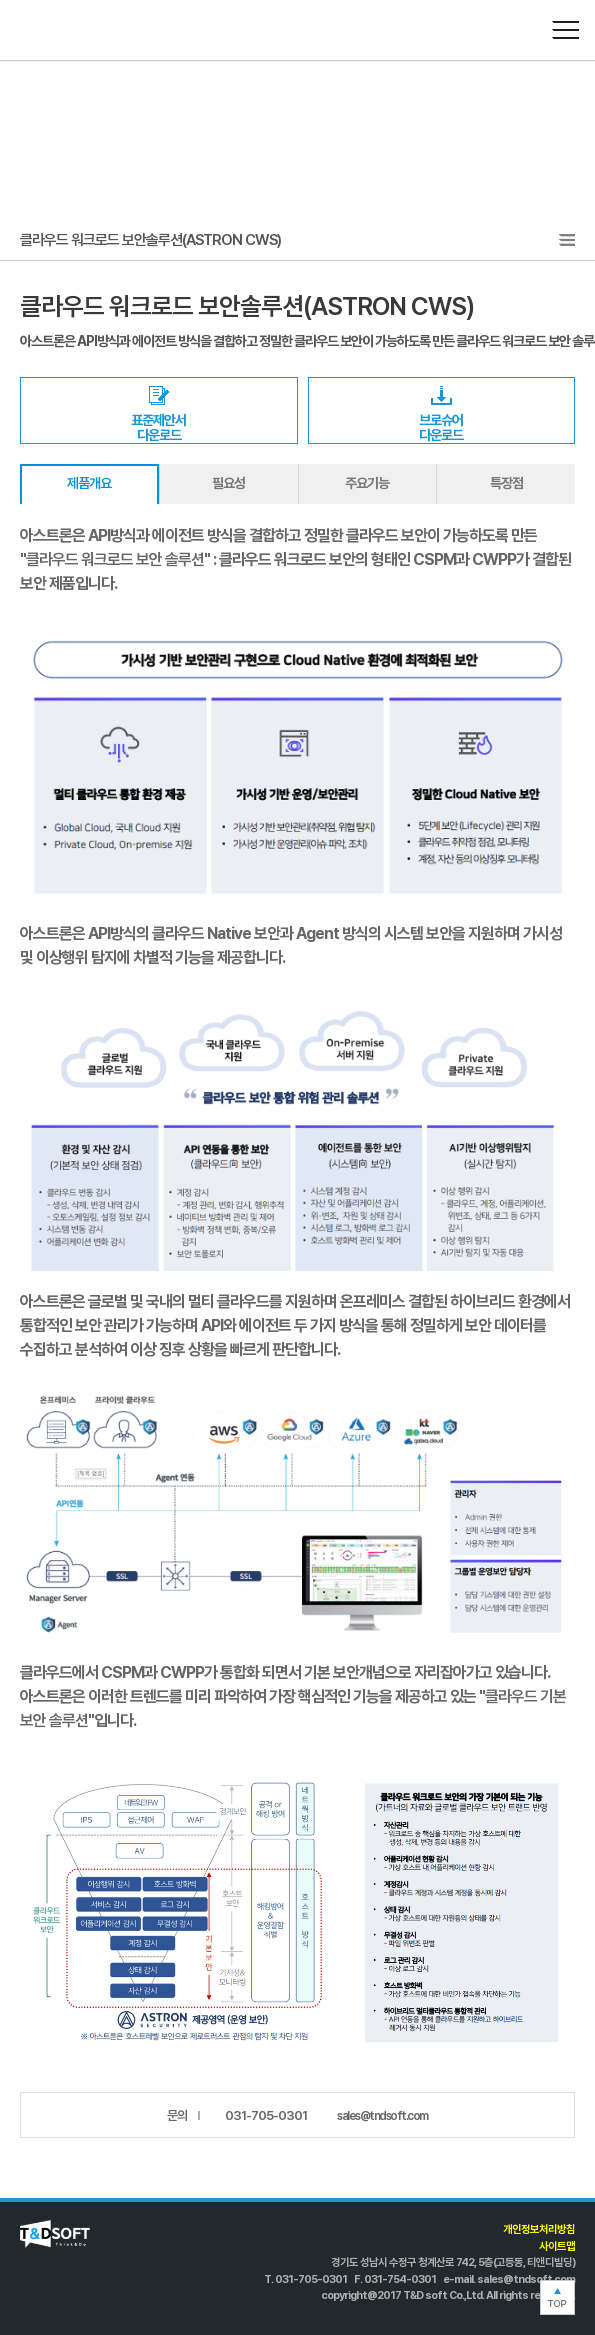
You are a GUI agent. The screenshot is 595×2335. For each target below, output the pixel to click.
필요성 (228, 483)
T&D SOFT (62, 30)
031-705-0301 (266, 2115)
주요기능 (367, 483)
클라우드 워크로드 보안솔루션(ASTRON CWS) (150, 240)
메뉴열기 (565, 30)
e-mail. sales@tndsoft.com (509, 2279)
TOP (557, 2297)
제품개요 (89, 483)
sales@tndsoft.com (382, 2116)
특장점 (506, 483)
